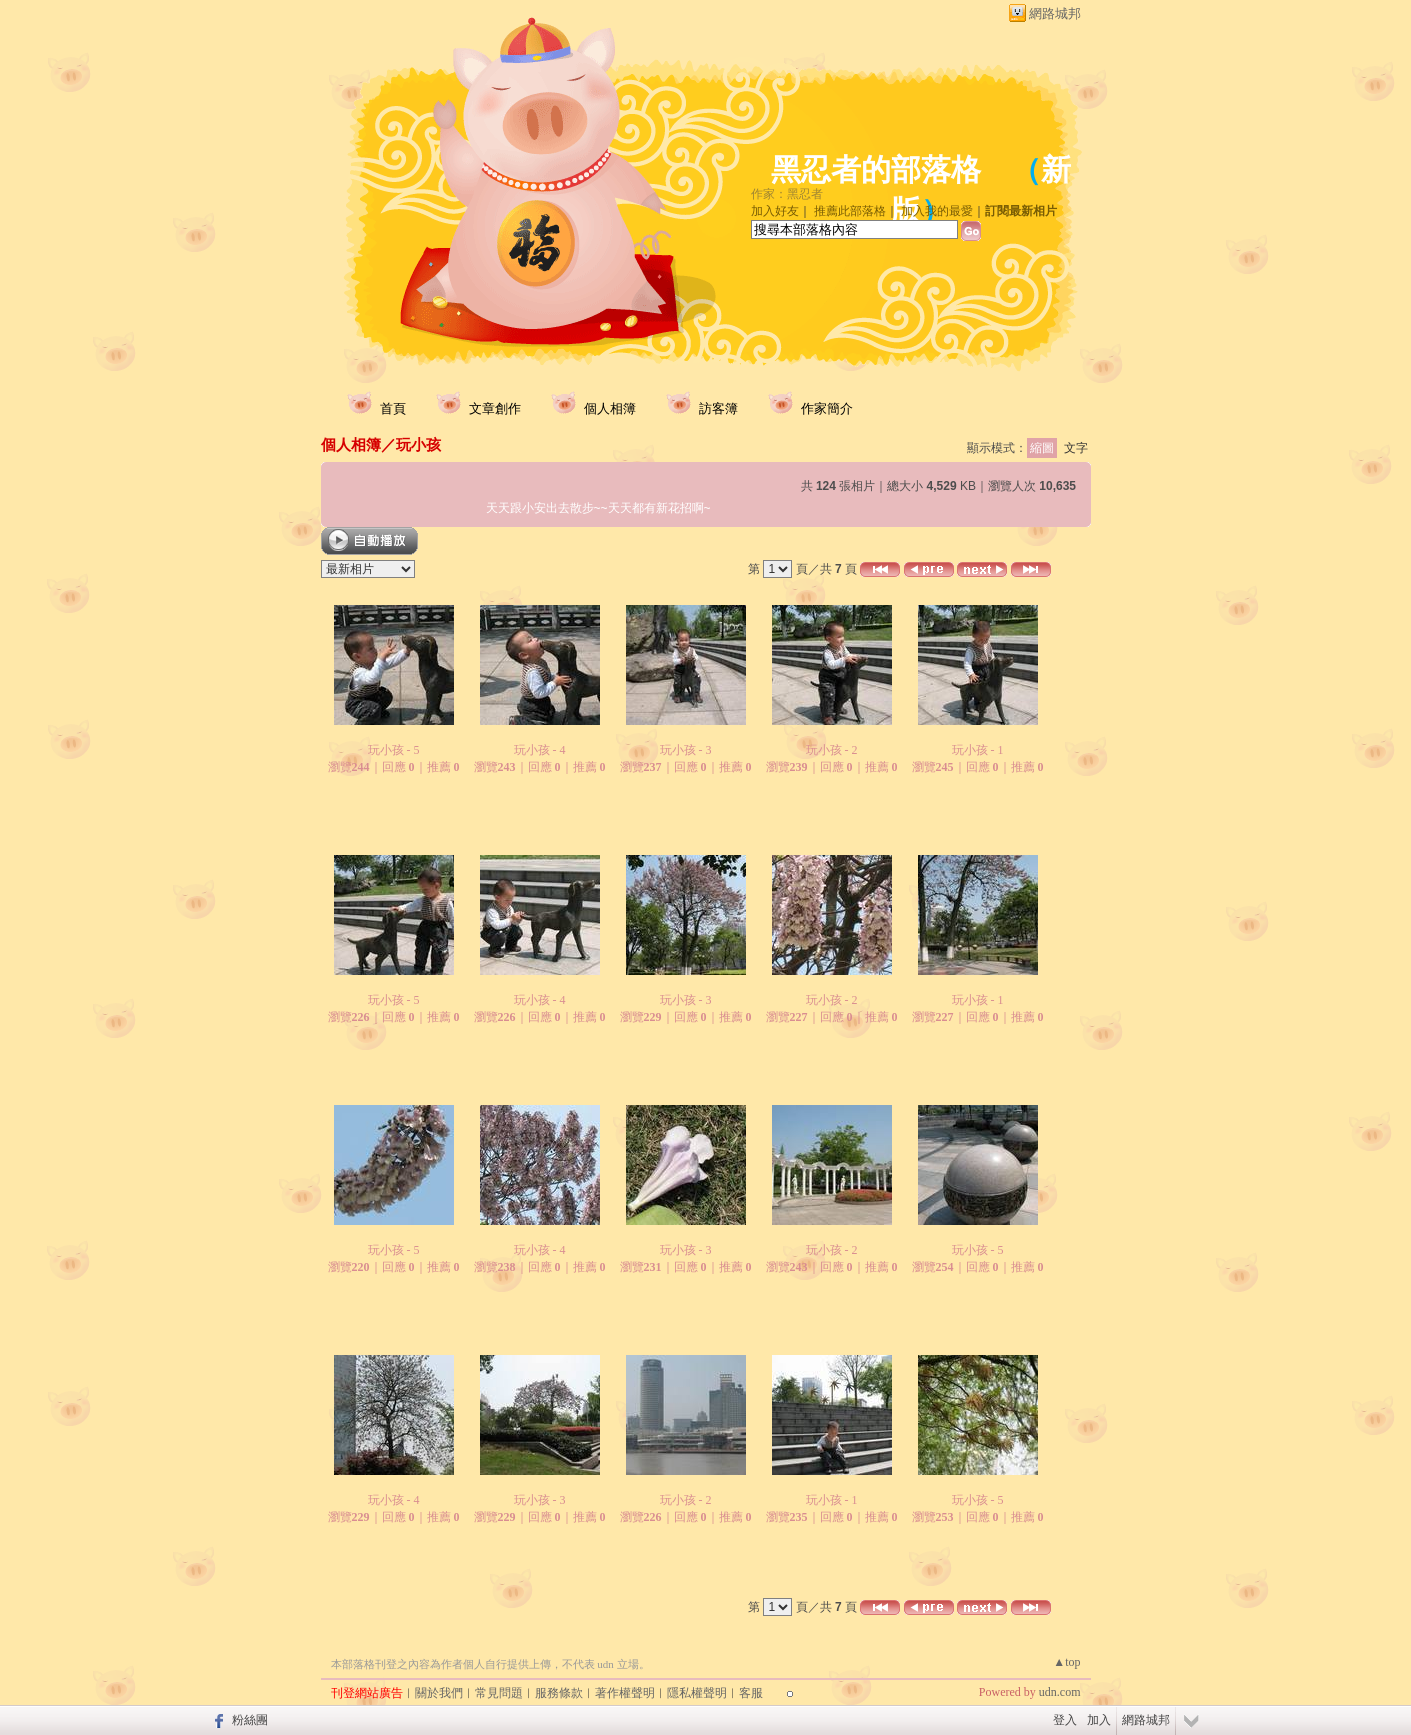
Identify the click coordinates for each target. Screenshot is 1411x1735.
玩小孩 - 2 (832, 750)
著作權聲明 (625, 1693)
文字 (1076, 448)
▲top (1066, 1662)
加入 (1099, 1720)
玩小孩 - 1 (978, 750)
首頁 (393, 408)
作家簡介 (827, 408)
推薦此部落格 (850, 211)
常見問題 (499, 1693)
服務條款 (559, 1693)
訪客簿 (718, 408)
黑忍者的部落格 (876, 169)
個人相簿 (610, 408)
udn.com (1060, 1692)
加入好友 (775, 211)
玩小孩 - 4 (540, 750)
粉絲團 (250, 1720)
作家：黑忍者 (787, 194)
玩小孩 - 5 (394, 750)
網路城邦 (1055, 13)
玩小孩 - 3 (686, 750)
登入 (1065, 1720)
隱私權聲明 (697, 1693)
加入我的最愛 (937, 211)
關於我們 (439, 1693)
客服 (751, 1693)
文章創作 (495, 408)
